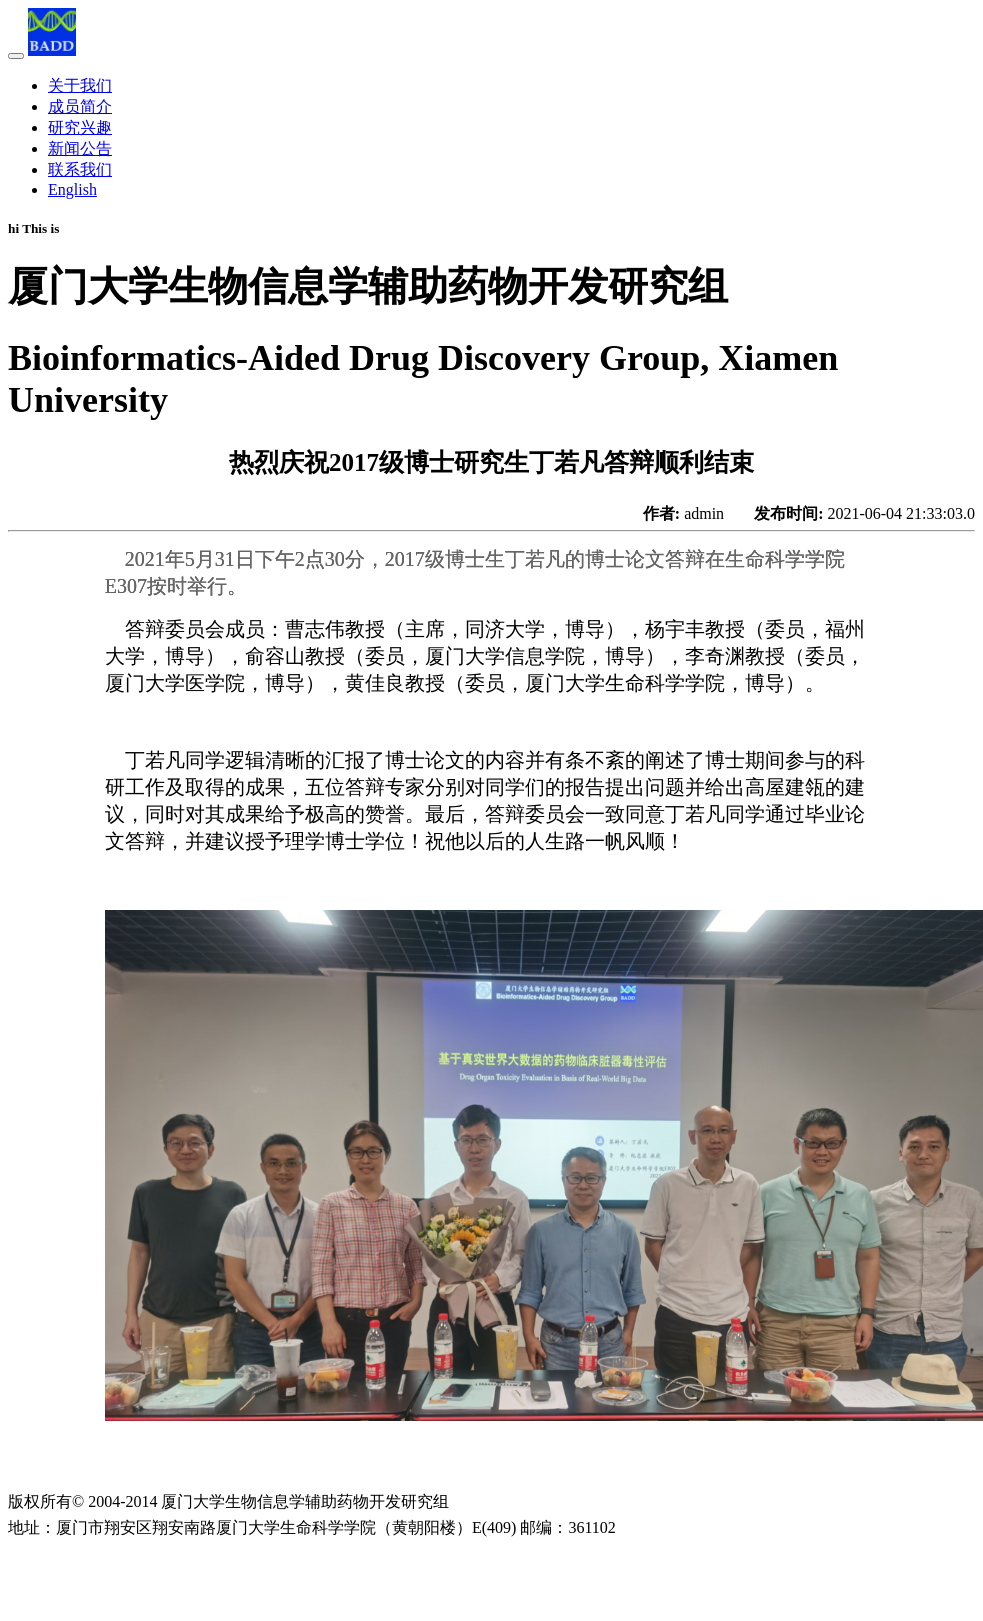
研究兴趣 (80, 127)
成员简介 (80, 106)
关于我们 (80, 85)
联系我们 (80, 169)
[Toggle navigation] (16, 56)
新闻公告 (80, 148)
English (72, 189)
